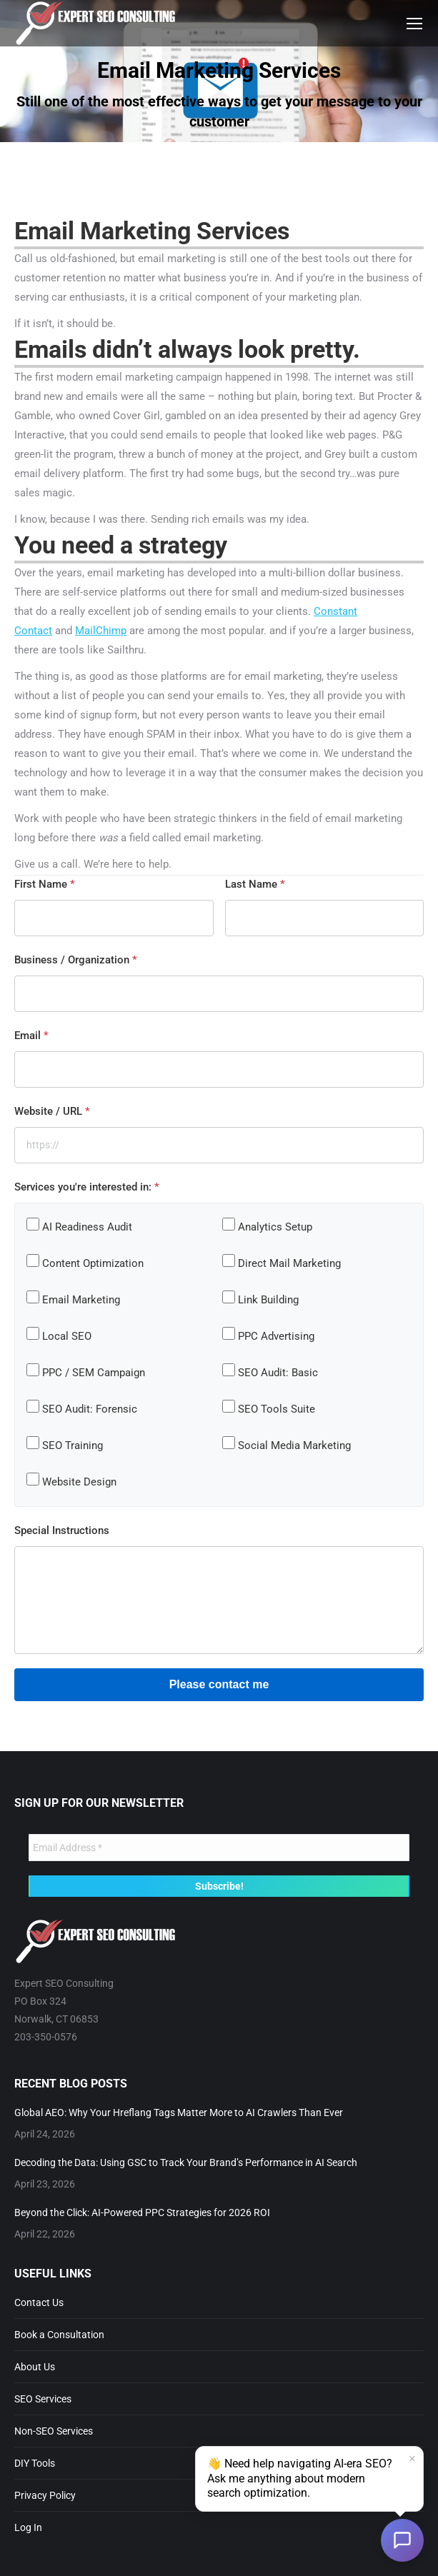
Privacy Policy (45, 2495)
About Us (34, 2366)
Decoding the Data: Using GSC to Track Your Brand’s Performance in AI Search (185, 2162)
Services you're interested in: (86, 1187)
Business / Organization (75, 959)
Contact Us (39, 2302)
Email (31, 1035)
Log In (28, 2527)
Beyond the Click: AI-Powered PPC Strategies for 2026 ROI (142, 2212)
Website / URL (52, 1111)
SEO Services (42, 2399)
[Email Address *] (219, 1847)
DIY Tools (34, 2463)
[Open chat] (402, 2540)
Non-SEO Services (53, 2431)
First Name (44, 884)
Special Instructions (61, 1530)
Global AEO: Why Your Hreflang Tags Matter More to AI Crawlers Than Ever (178, 2112)
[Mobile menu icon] (414, 23)
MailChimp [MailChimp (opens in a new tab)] (100, 630)
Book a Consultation (59, 2334)
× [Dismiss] (412, 2459)
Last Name (255, 884)
